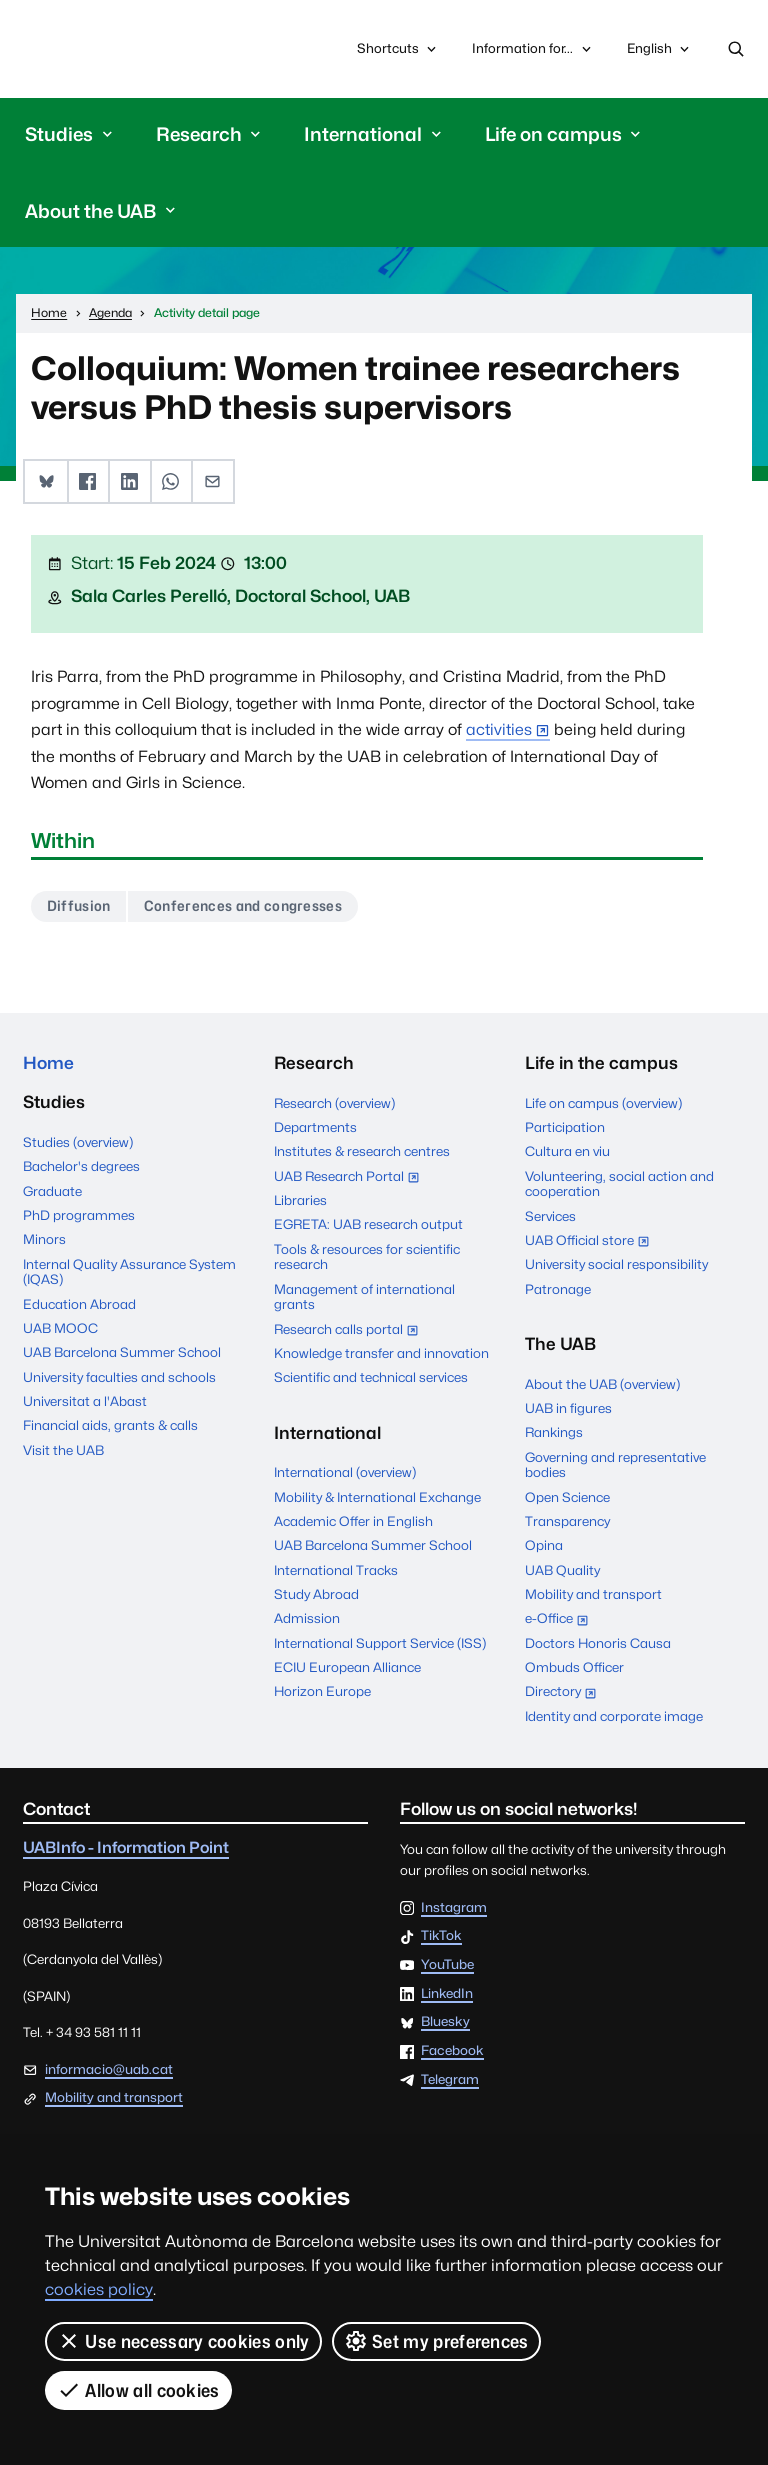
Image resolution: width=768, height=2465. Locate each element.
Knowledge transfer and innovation (381, 1353)
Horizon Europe (322, 1692)
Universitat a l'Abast (85, 1401)
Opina (544, 1546)
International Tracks (336, 1570)
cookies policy (99, 2289)
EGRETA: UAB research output (368, 1225)
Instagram (454, 1908)
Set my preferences (436, 2341)
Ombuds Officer (574, 1667)
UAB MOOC (60, 1328)
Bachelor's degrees (81, 1167)
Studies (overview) (78, 1142)
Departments (315, 1127)
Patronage (558, 1289)
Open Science (567, 1497)
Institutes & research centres (362, 1152)
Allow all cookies (138, 2390)
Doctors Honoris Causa (598, 1643)
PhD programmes (79, 1215)
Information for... (533, 48)
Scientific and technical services (371, 1378)
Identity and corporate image (614, 1716)
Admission (307, 1619)
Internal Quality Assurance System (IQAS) (129, 1272)
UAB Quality (562, 1570)
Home (48, 1063)
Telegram (450, 2080)
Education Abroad (79, 1304)
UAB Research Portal (351, 1178)
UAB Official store (592, 1242)
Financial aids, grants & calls (110, 1426)
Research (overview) (334, 1103)
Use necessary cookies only (183, 2341)
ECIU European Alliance (347, 1667)
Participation (565, 1127)
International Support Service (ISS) (380, 1643)
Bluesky (445, 2023)
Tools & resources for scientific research (367, 1257)
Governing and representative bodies (615, 1465)
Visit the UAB (63, 1450)
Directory (565, 1694)
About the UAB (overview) (602, 1384)
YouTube (447, 1965)
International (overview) (345, 1473)
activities (499, 729)
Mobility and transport (593, 1594)
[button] (45, 481)
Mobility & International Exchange (377, 1497)
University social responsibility (616, 1265)
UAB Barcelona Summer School (122, 1353)
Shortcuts (398, 48)
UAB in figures (568, 1408)
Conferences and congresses (243, 906)
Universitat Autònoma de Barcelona (116, 49)
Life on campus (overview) (603, 1103)
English (659, 53)
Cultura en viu (567, 1152)
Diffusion (79, 906)
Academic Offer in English (353, 1521)
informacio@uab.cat (109, 2069)
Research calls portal (351, 1331)
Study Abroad (316, 1594)
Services (550, 1216)
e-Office (561, 1621)
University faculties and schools (119, 1377)
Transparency (567, 1521)
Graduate (52, 1191)
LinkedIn (447, 1994)
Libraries (300, 1200)
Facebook (452, 2051)
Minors (44, 1240)
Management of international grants (364, 1297)
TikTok (441, 1937)
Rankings (554, 1433)
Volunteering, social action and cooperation (619, 1184)
